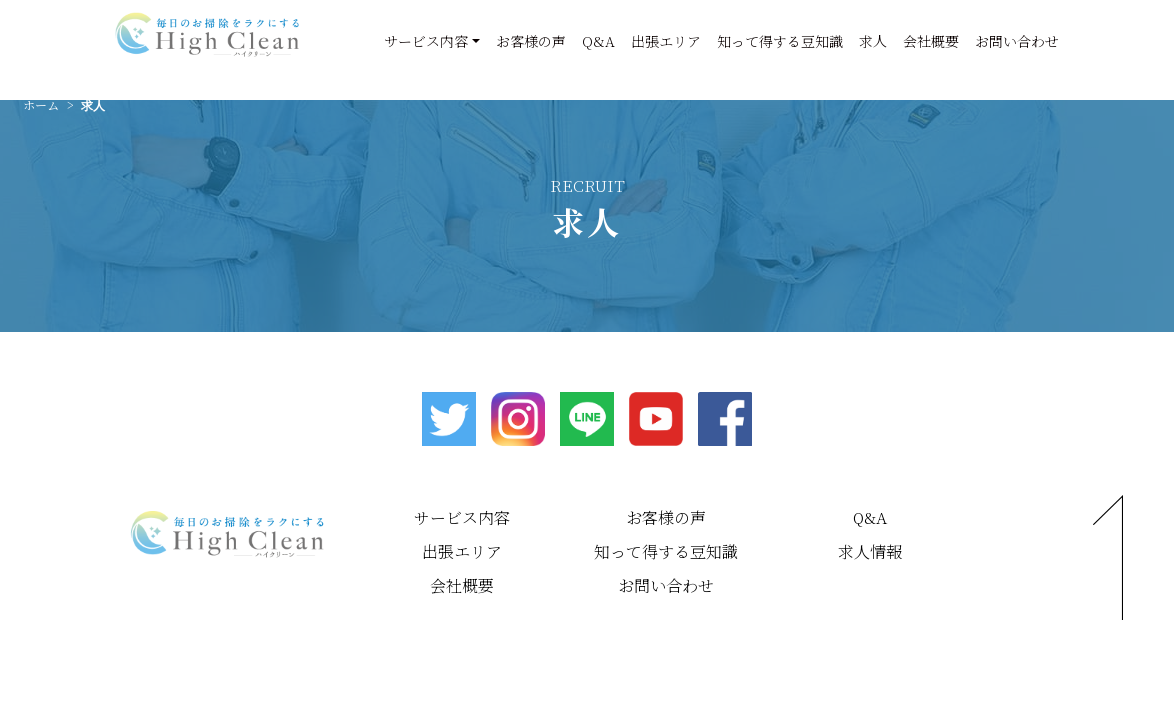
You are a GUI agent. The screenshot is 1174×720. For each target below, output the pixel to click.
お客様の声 (531, 41)
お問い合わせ (1017, 41)
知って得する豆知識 (780, 41)
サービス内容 (462, 517)
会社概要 (931, 41)
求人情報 (870, 551)
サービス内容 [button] (426, 41)
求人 (873, 41)
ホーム (41, 104)
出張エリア (666, 41)
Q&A (598, 41)
